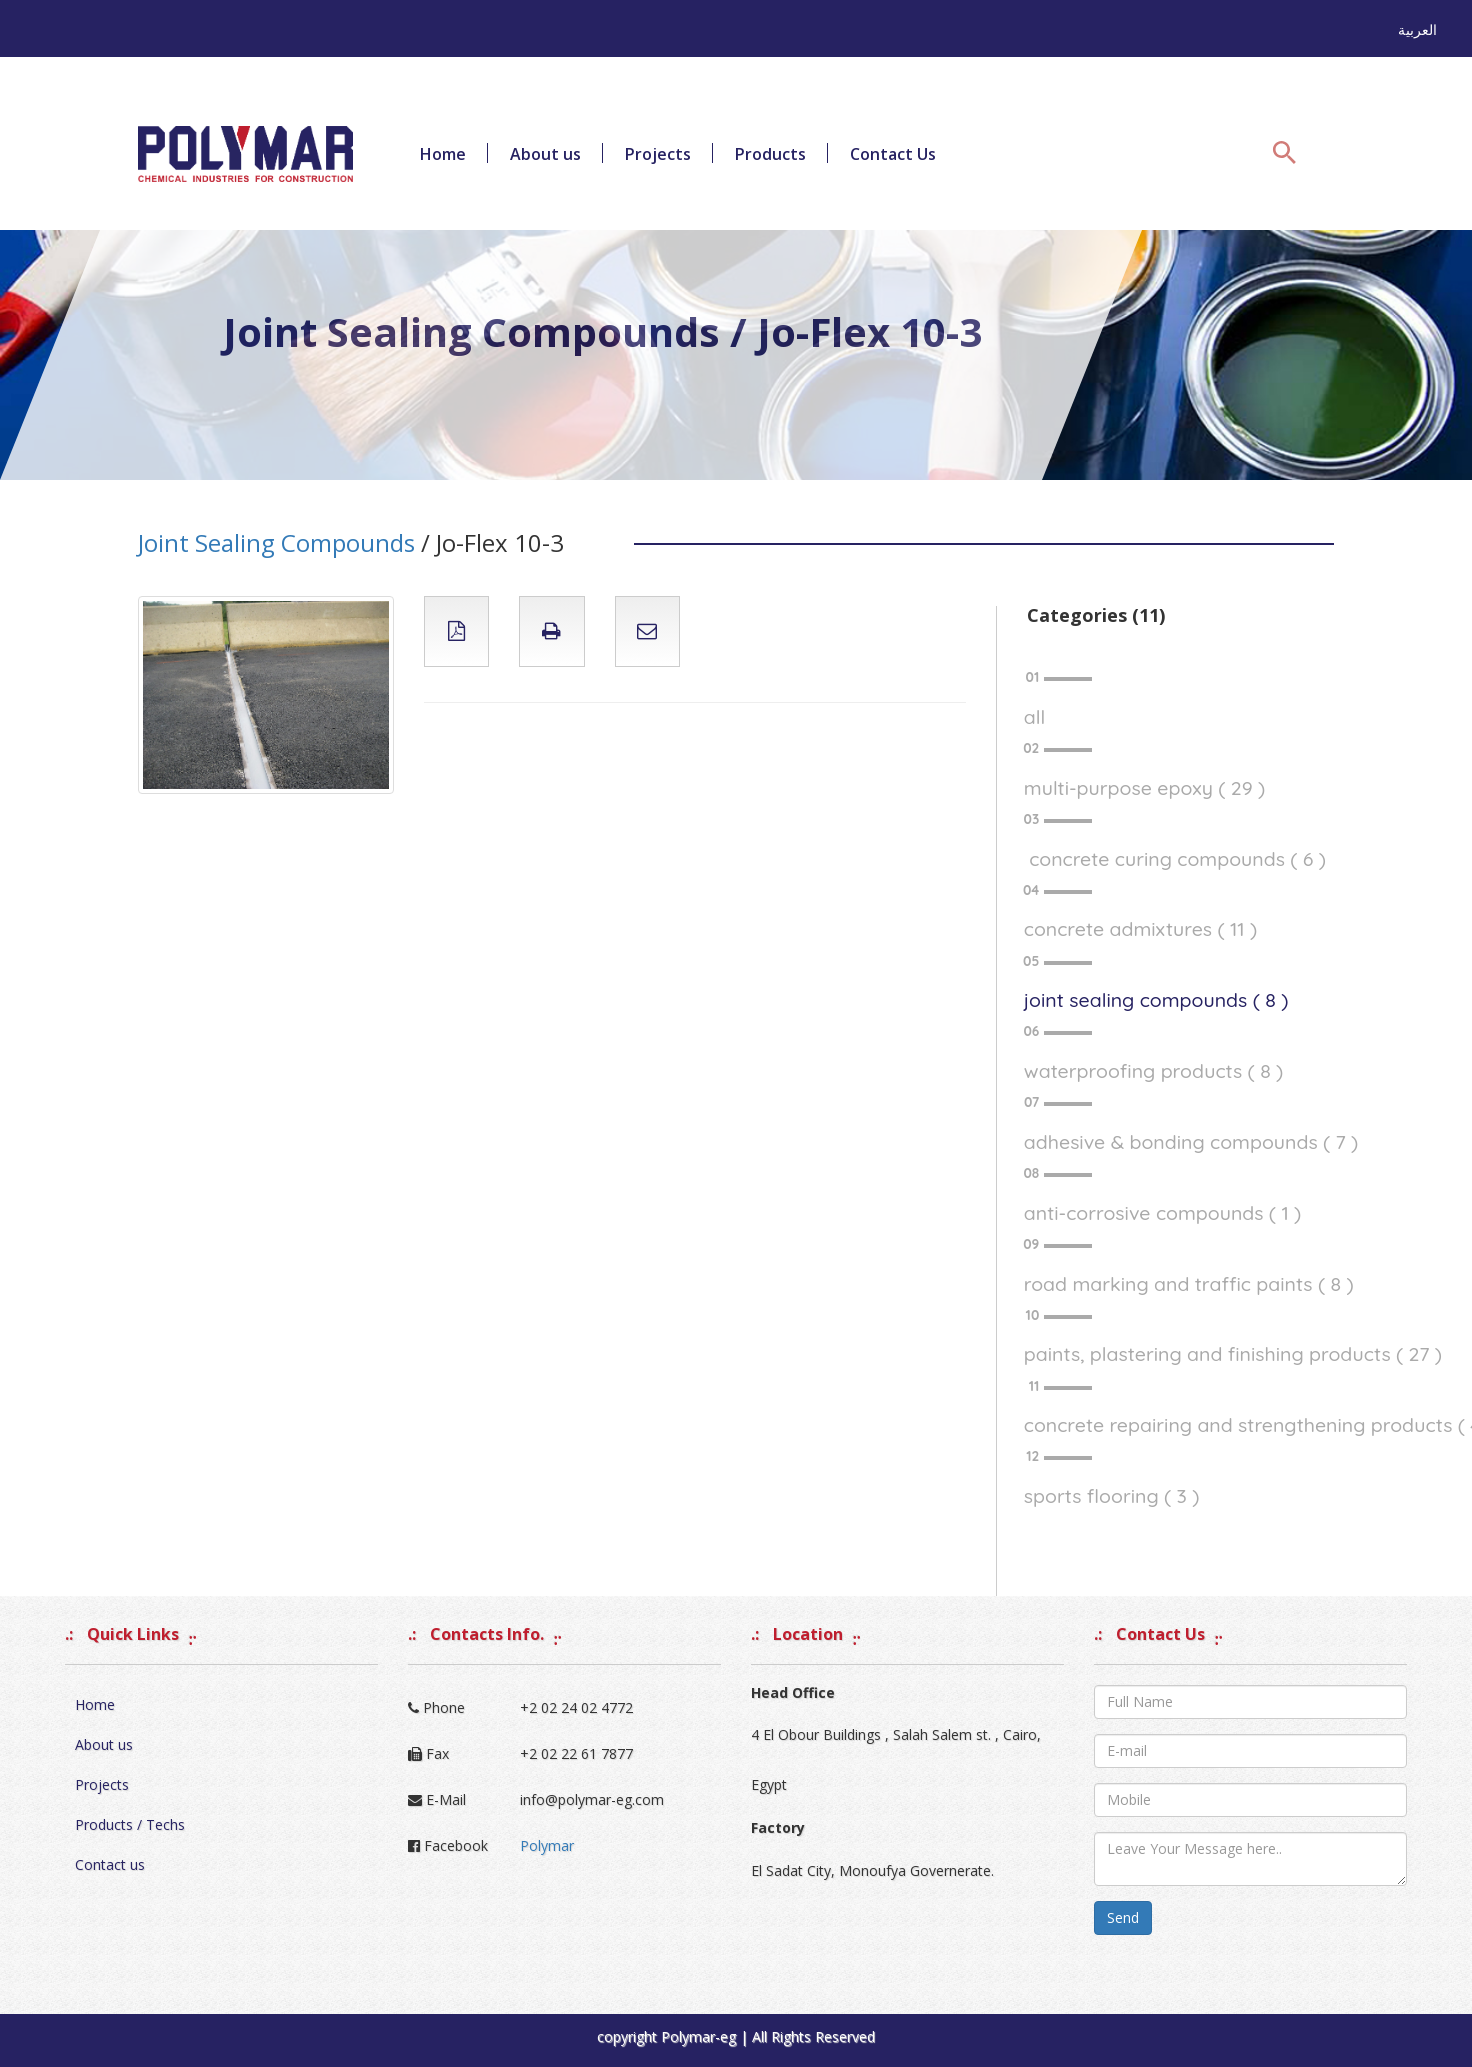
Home (443, 154)
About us (545, 154)
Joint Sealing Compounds (276, 542)
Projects (658, 154)
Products (770, 154)
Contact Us (893, 154)
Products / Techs (130, 1824)
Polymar (547, 1845)
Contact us (110, 1864)
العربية (1417, 29)
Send (1123, 1917)
